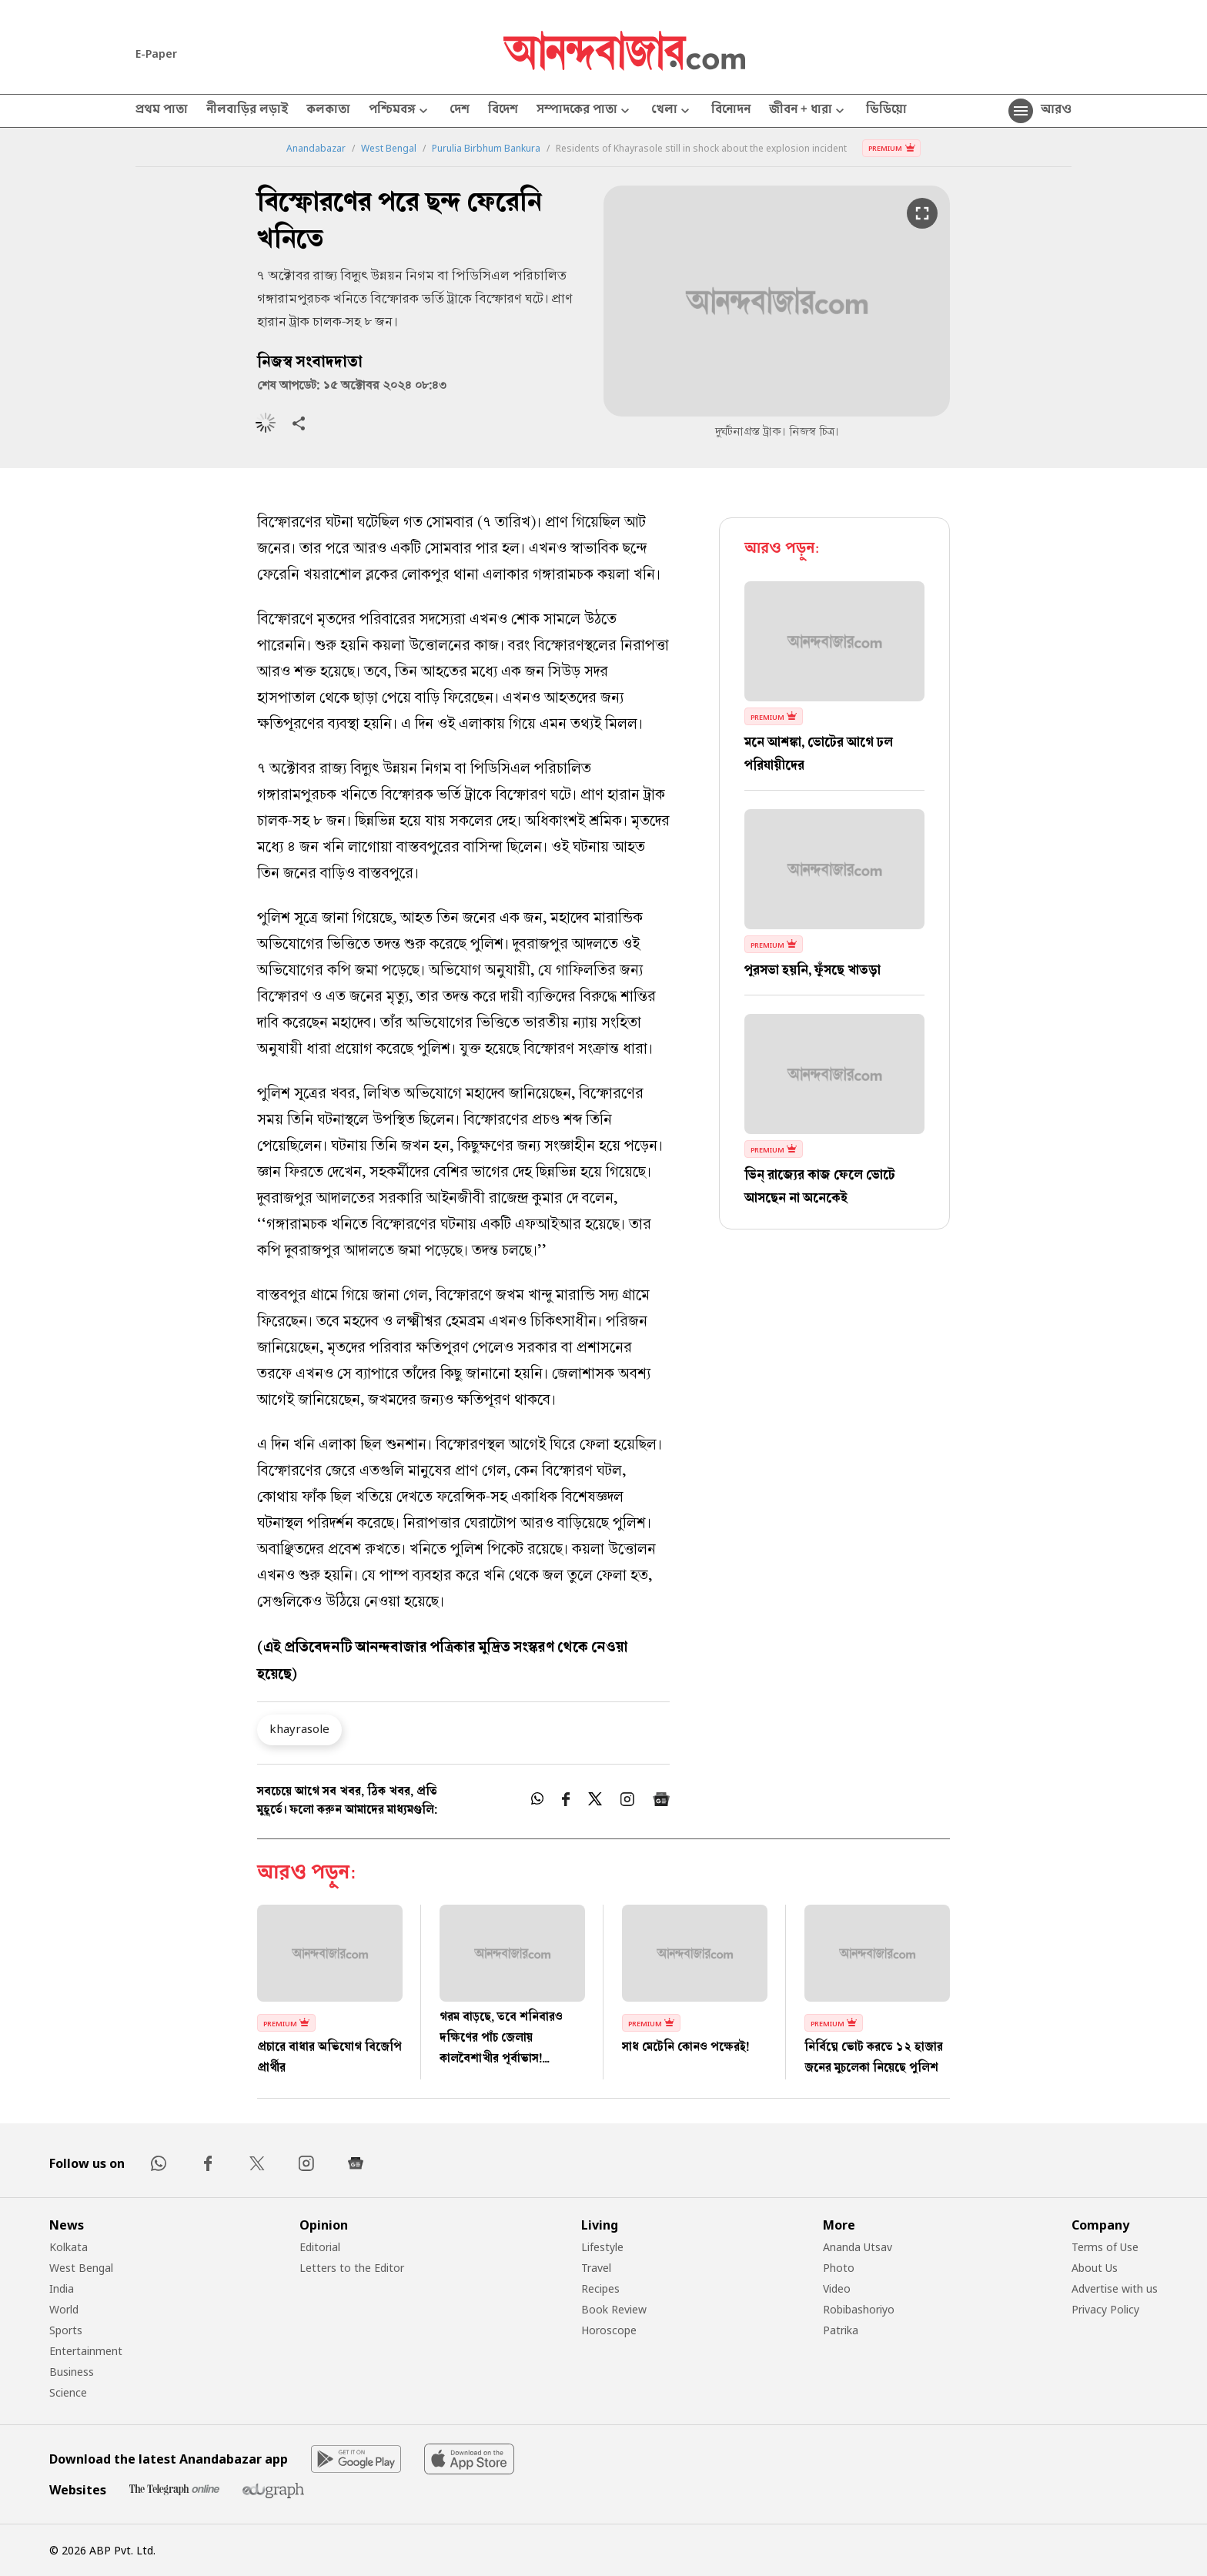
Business (71, 2371)
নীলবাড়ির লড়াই (247, 111)
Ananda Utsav (857, 2247)
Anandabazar (316, 148)
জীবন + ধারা (808, 111)
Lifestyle (602, 2247)
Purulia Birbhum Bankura (486, 148)
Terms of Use (1105, 2247)
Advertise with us (1115, 2288)
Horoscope (609, 2330)
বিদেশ (503, 111)
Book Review (614, 2309)
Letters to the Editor (351, 2267)
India (61, 2288)
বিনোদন (731, 111)
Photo (838, 2267)
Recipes (600, 2288)
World (64, 2309)
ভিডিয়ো (886, 111)
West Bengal (388, 148)
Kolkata (68, 2247)
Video (837, 2288)
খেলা (672, 111)
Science (68, 2392)
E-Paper (156, 53)
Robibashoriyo (858, 2309)
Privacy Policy (1105, 2309)
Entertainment (85, 2350)
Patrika (840, 2330)
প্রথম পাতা (161, 111)
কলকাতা (328, 111)
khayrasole (299, 1728)
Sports (65, 2330)
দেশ (460, 111)
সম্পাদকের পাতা (585, 111)
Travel (596, 2267)
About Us (1095, 2267)
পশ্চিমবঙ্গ (400, 111)
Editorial (319, 2247)
